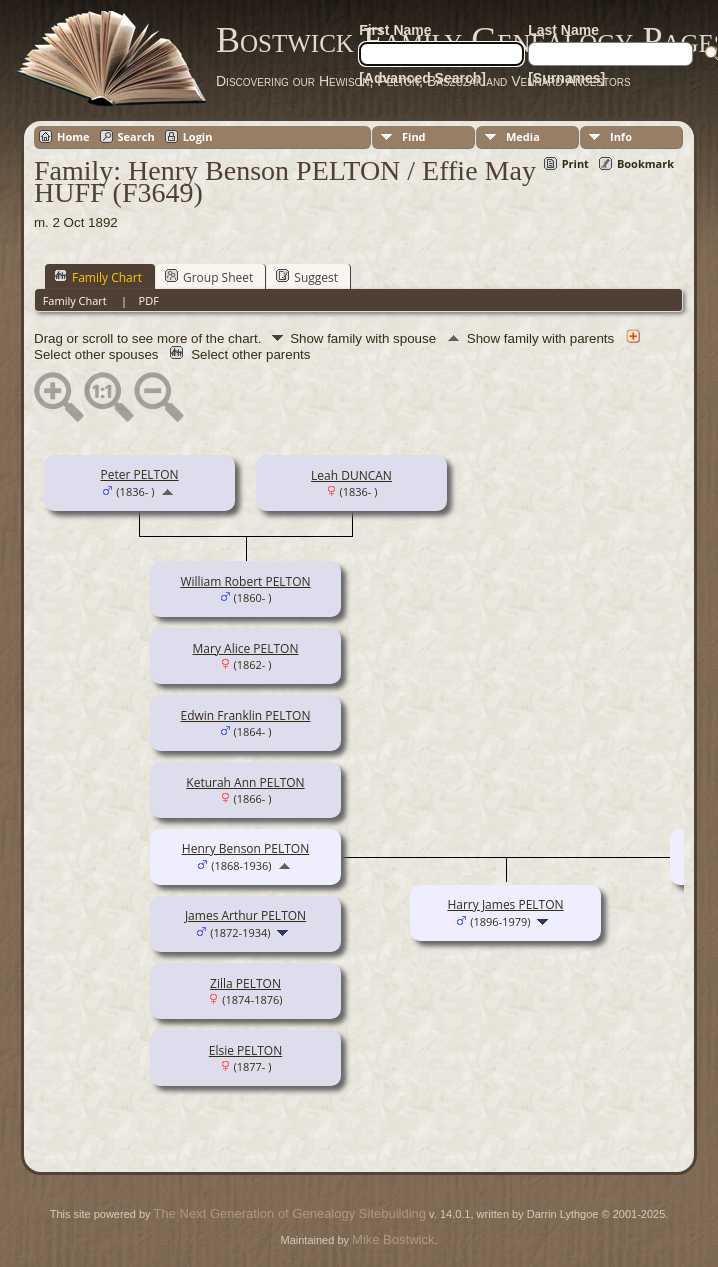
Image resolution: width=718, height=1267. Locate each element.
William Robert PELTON (245, 581)
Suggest (307, 277)
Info (621, 136)
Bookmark (645, 163)
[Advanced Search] (422, 78)
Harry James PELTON (505, 904)
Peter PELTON (139, 474)
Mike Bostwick (393, 1239)
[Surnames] (566, 78)
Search (136, 136)
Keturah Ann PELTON (245, 782)
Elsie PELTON (245, 1050)
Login (198, 136)
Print (575, 163)
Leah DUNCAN (351, 475)
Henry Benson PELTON (245, 848)
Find (414, 136)
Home (73, 136)
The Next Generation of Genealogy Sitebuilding (290, 1213)
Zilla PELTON (245, 983)
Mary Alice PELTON (246, 648)
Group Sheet (209, 277)
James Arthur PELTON (245, 915)
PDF (149, 300)
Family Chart (98, 277)
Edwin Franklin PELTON (246, 715)
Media (523, 136)
